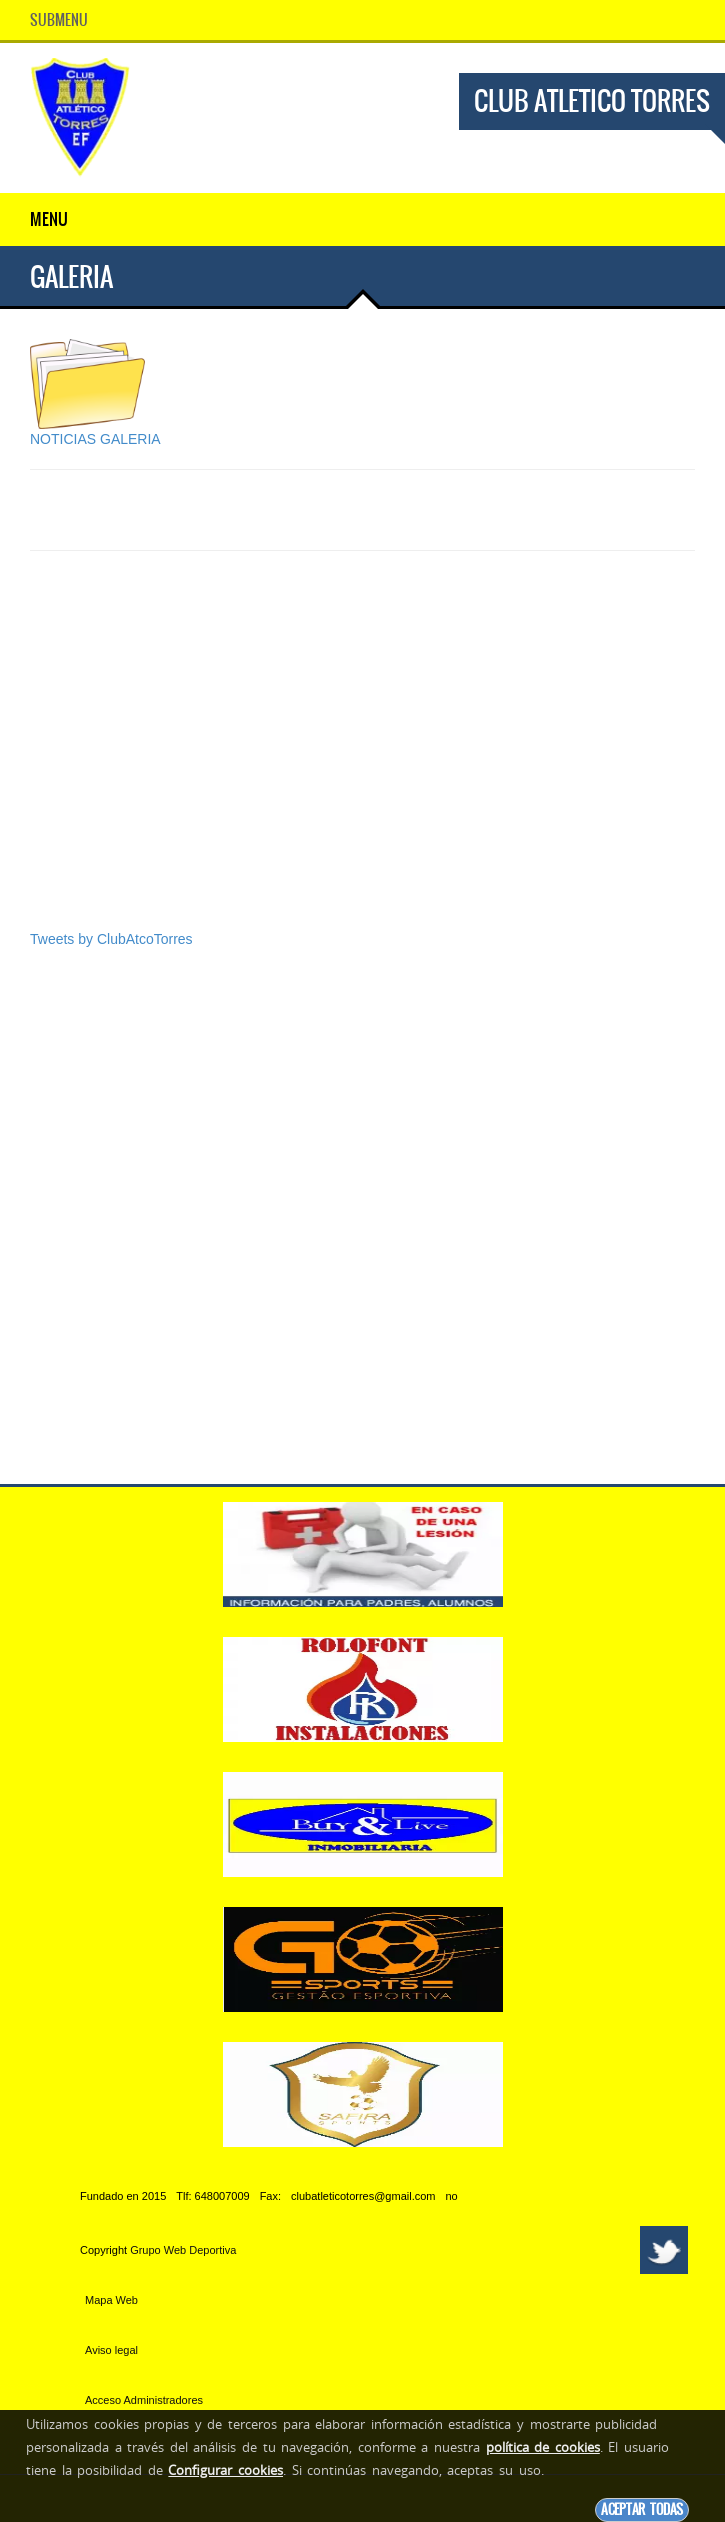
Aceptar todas (642, 2509)
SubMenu (59, 20)
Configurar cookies (225, 2470)
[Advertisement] (362, 775)
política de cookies (543, 2447)
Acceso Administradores (144, 2400)
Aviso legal (111, 2350)
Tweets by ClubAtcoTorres (111, 939)
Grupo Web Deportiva (183, 2250)
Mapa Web (111, 2300)
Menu (49, 219)
